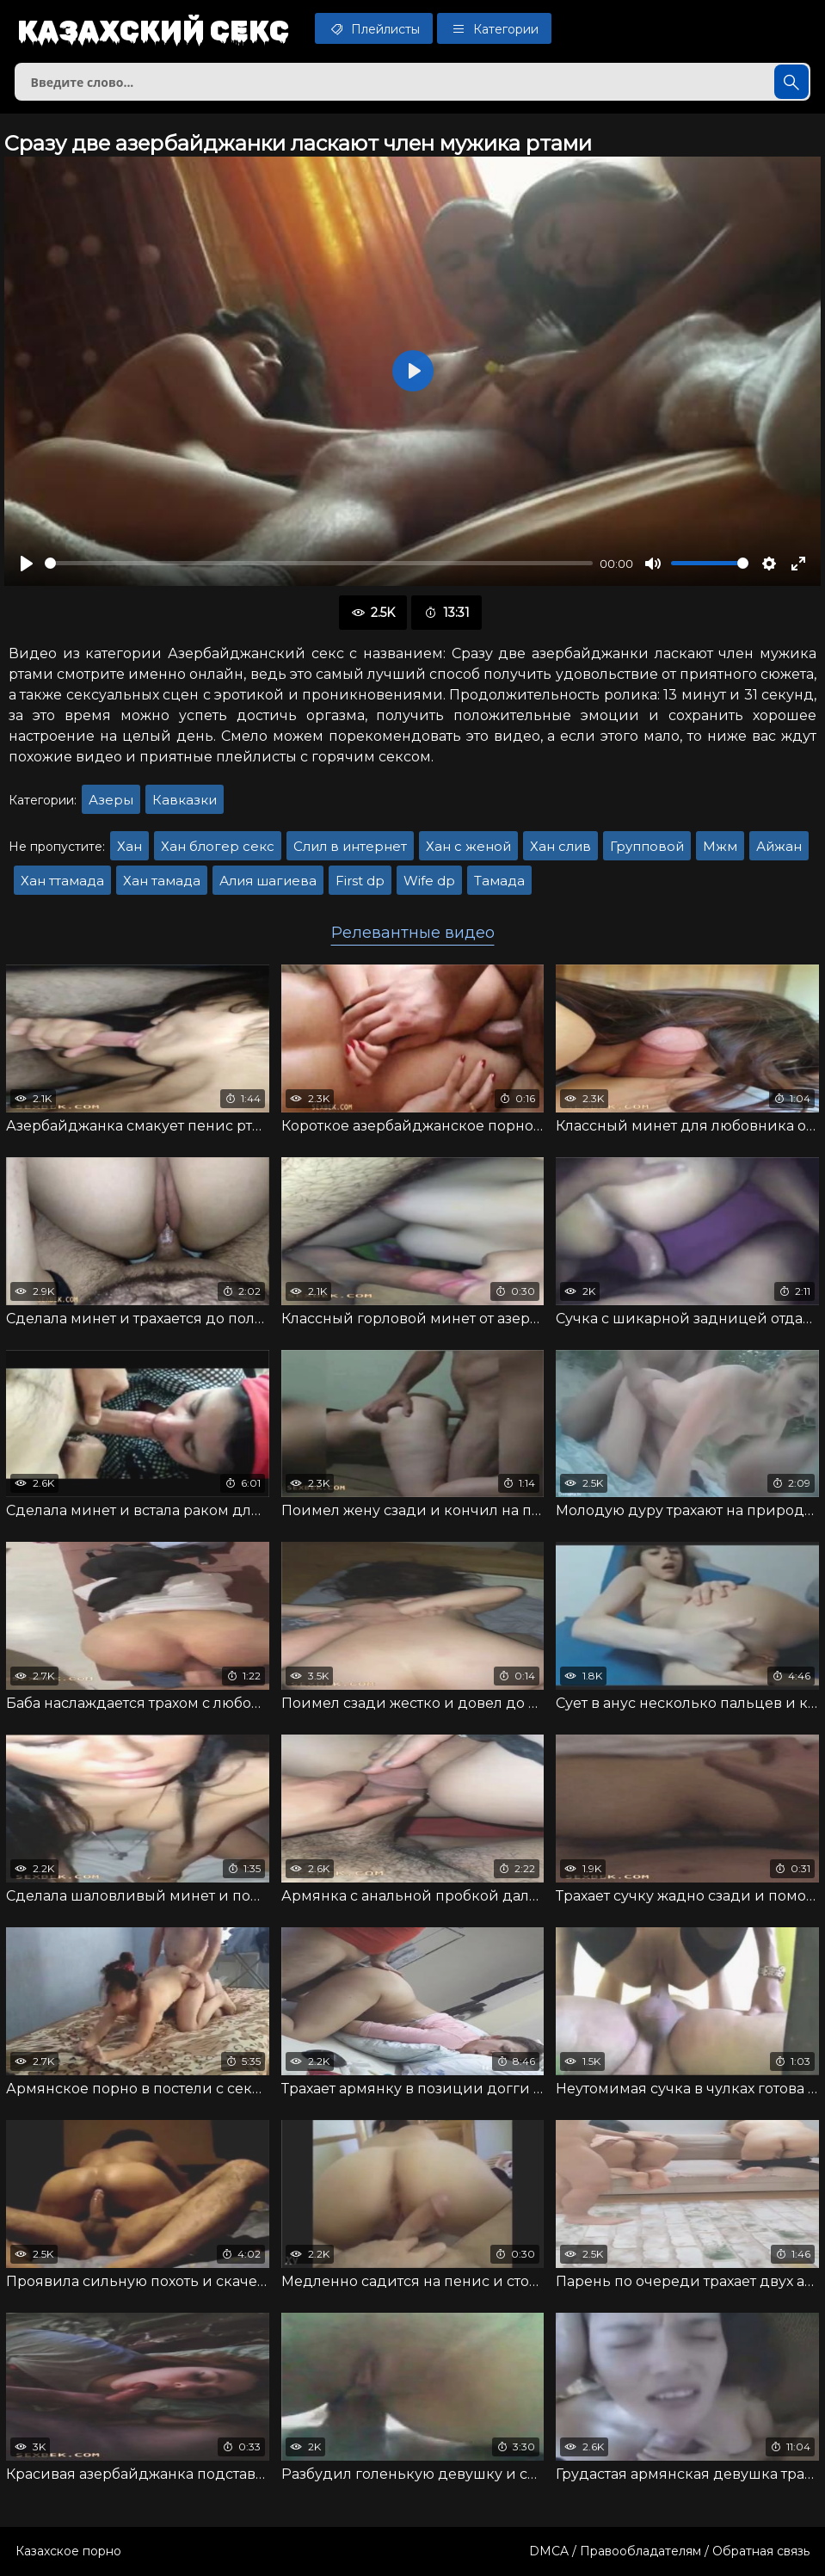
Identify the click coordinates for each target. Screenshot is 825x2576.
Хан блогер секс (217, 846)
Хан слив (560, 846)
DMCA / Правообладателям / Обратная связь (669, 2551)
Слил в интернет (350, 846)
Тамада (499, 880)
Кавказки (184, 800)
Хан (129, 846)
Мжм (720, 846)
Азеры (111, 800)
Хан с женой (468, 846)
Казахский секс (153, 30)
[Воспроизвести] (26, 563)
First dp (360, 880)
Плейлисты (374, 28)
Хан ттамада (62, 880)
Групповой (647, 846)
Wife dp (429, 880)
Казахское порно (68, 2551)
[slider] (319, 563)
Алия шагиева (268, 880)
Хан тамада (161, 880)
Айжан (779, 846)
